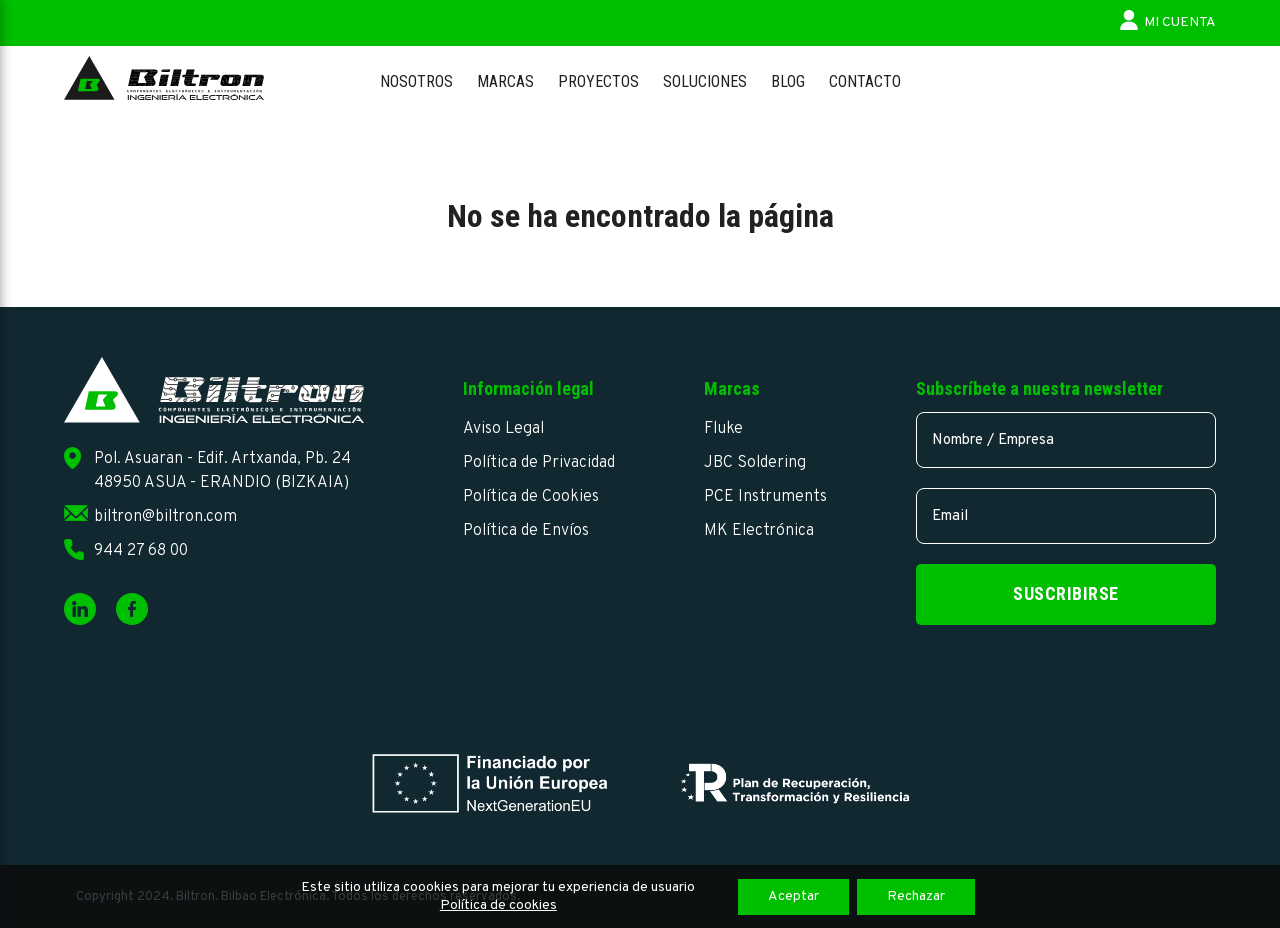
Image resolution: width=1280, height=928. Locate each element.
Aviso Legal (503, 429)
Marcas (505, 81)
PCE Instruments (765, 497)
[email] (1066, 516)
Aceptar (793, 896)
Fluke (723, 429)
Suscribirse (1066, 593)
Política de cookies (498, 905)
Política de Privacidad (539, 463)
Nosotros (416, 81)
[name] (1066, 440)
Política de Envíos (526, 531)
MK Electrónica (759, 531)
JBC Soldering (755, 463)
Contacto (865, 81)
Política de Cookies (531, 497)
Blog (788, 81)
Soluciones (705, 81)
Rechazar (916, 896)
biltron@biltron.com (165, 517)
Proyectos (598, 81)
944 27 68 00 (141, 551)
